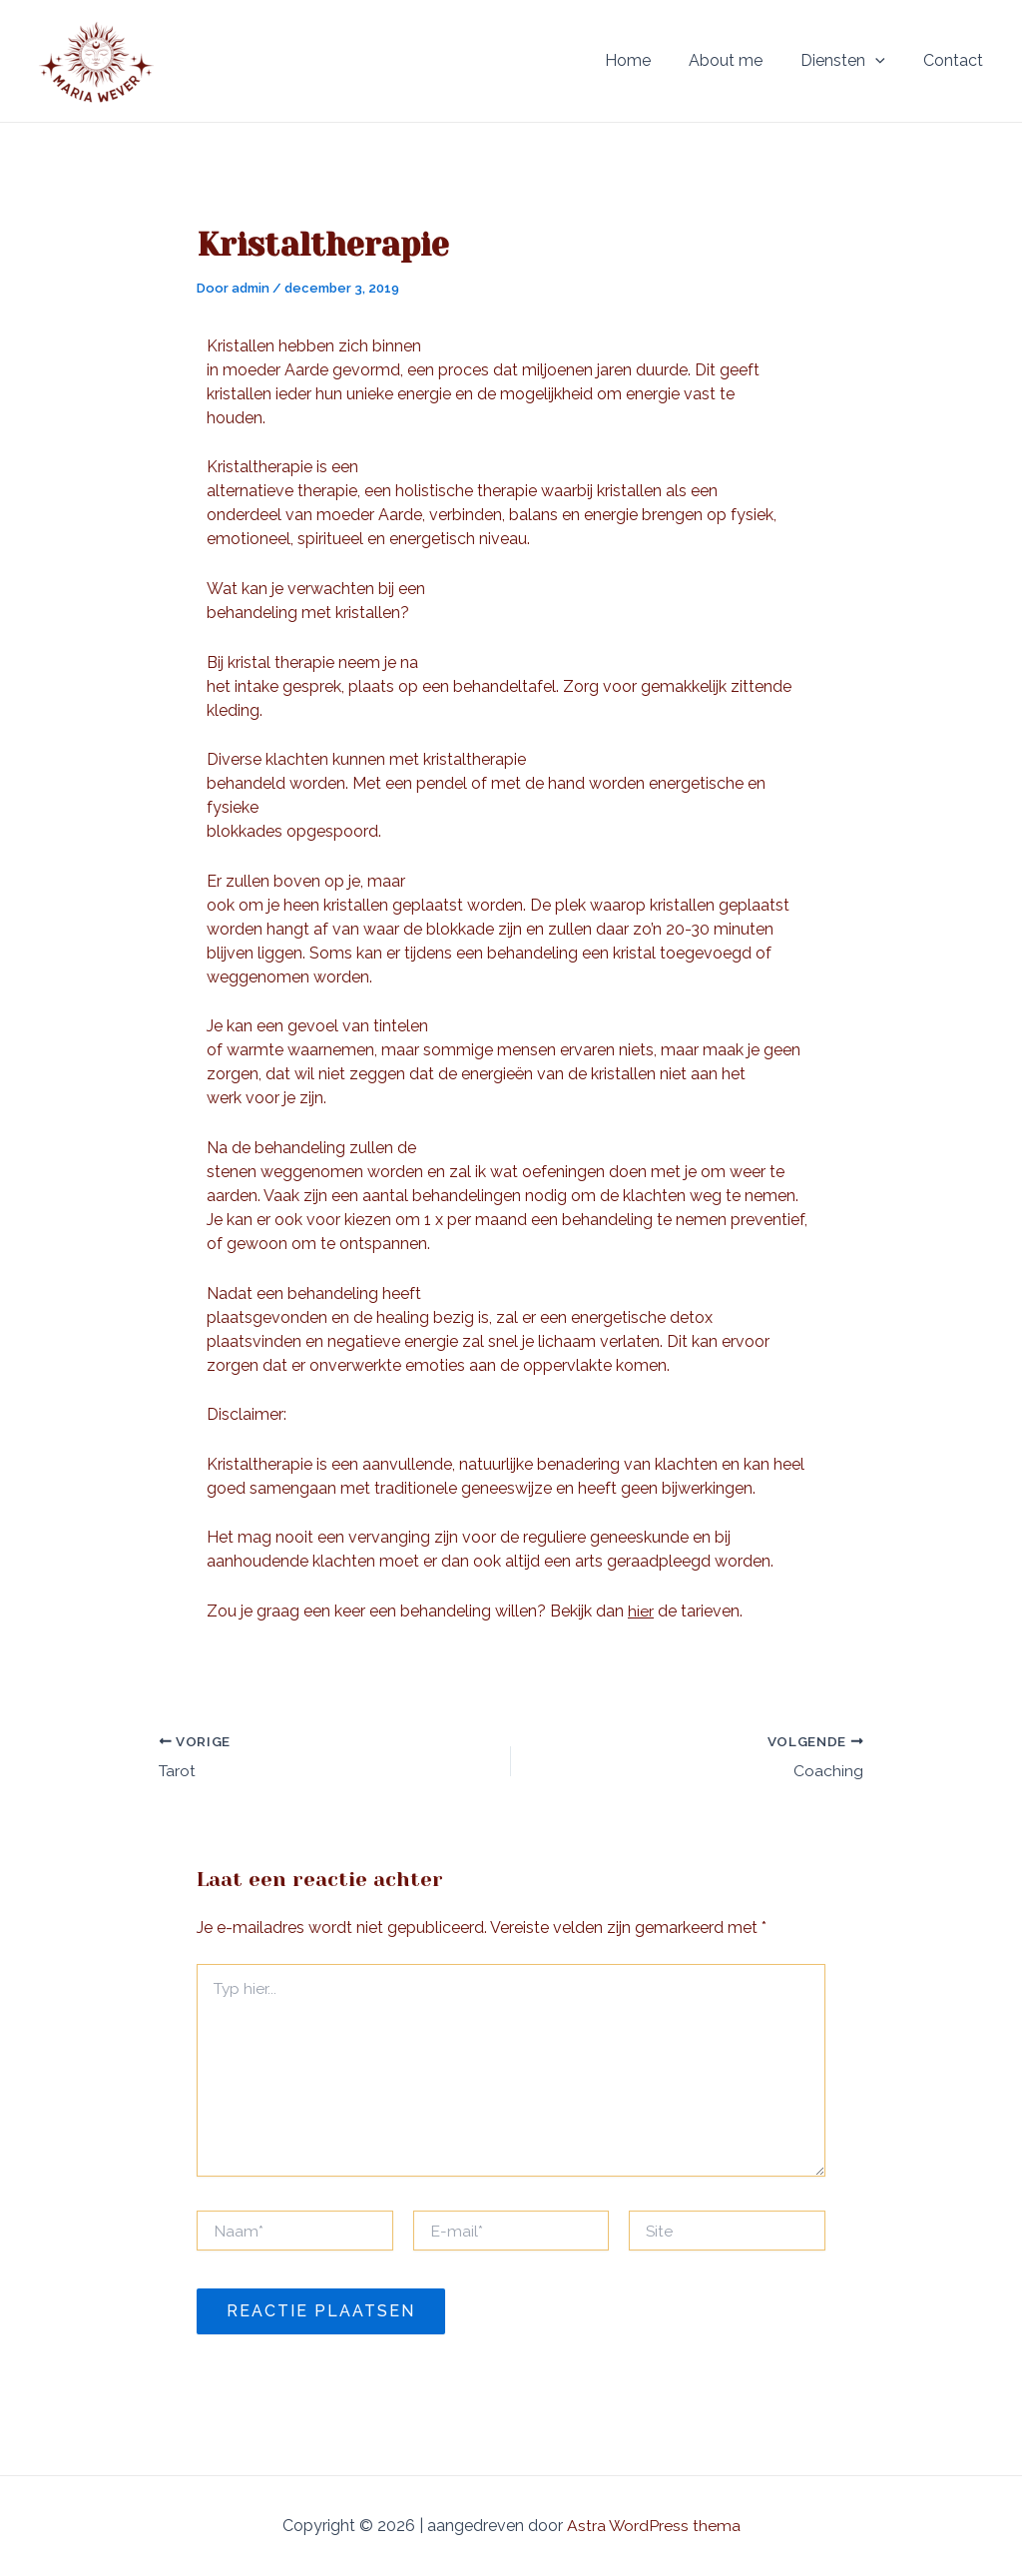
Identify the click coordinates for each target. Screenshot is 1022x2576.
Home (649, 60)
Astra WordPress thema (653, 2525)
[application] (884, 61)
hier (641, 1611)
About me (740, 60)
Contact (956, 60)
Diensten (851, 61)
